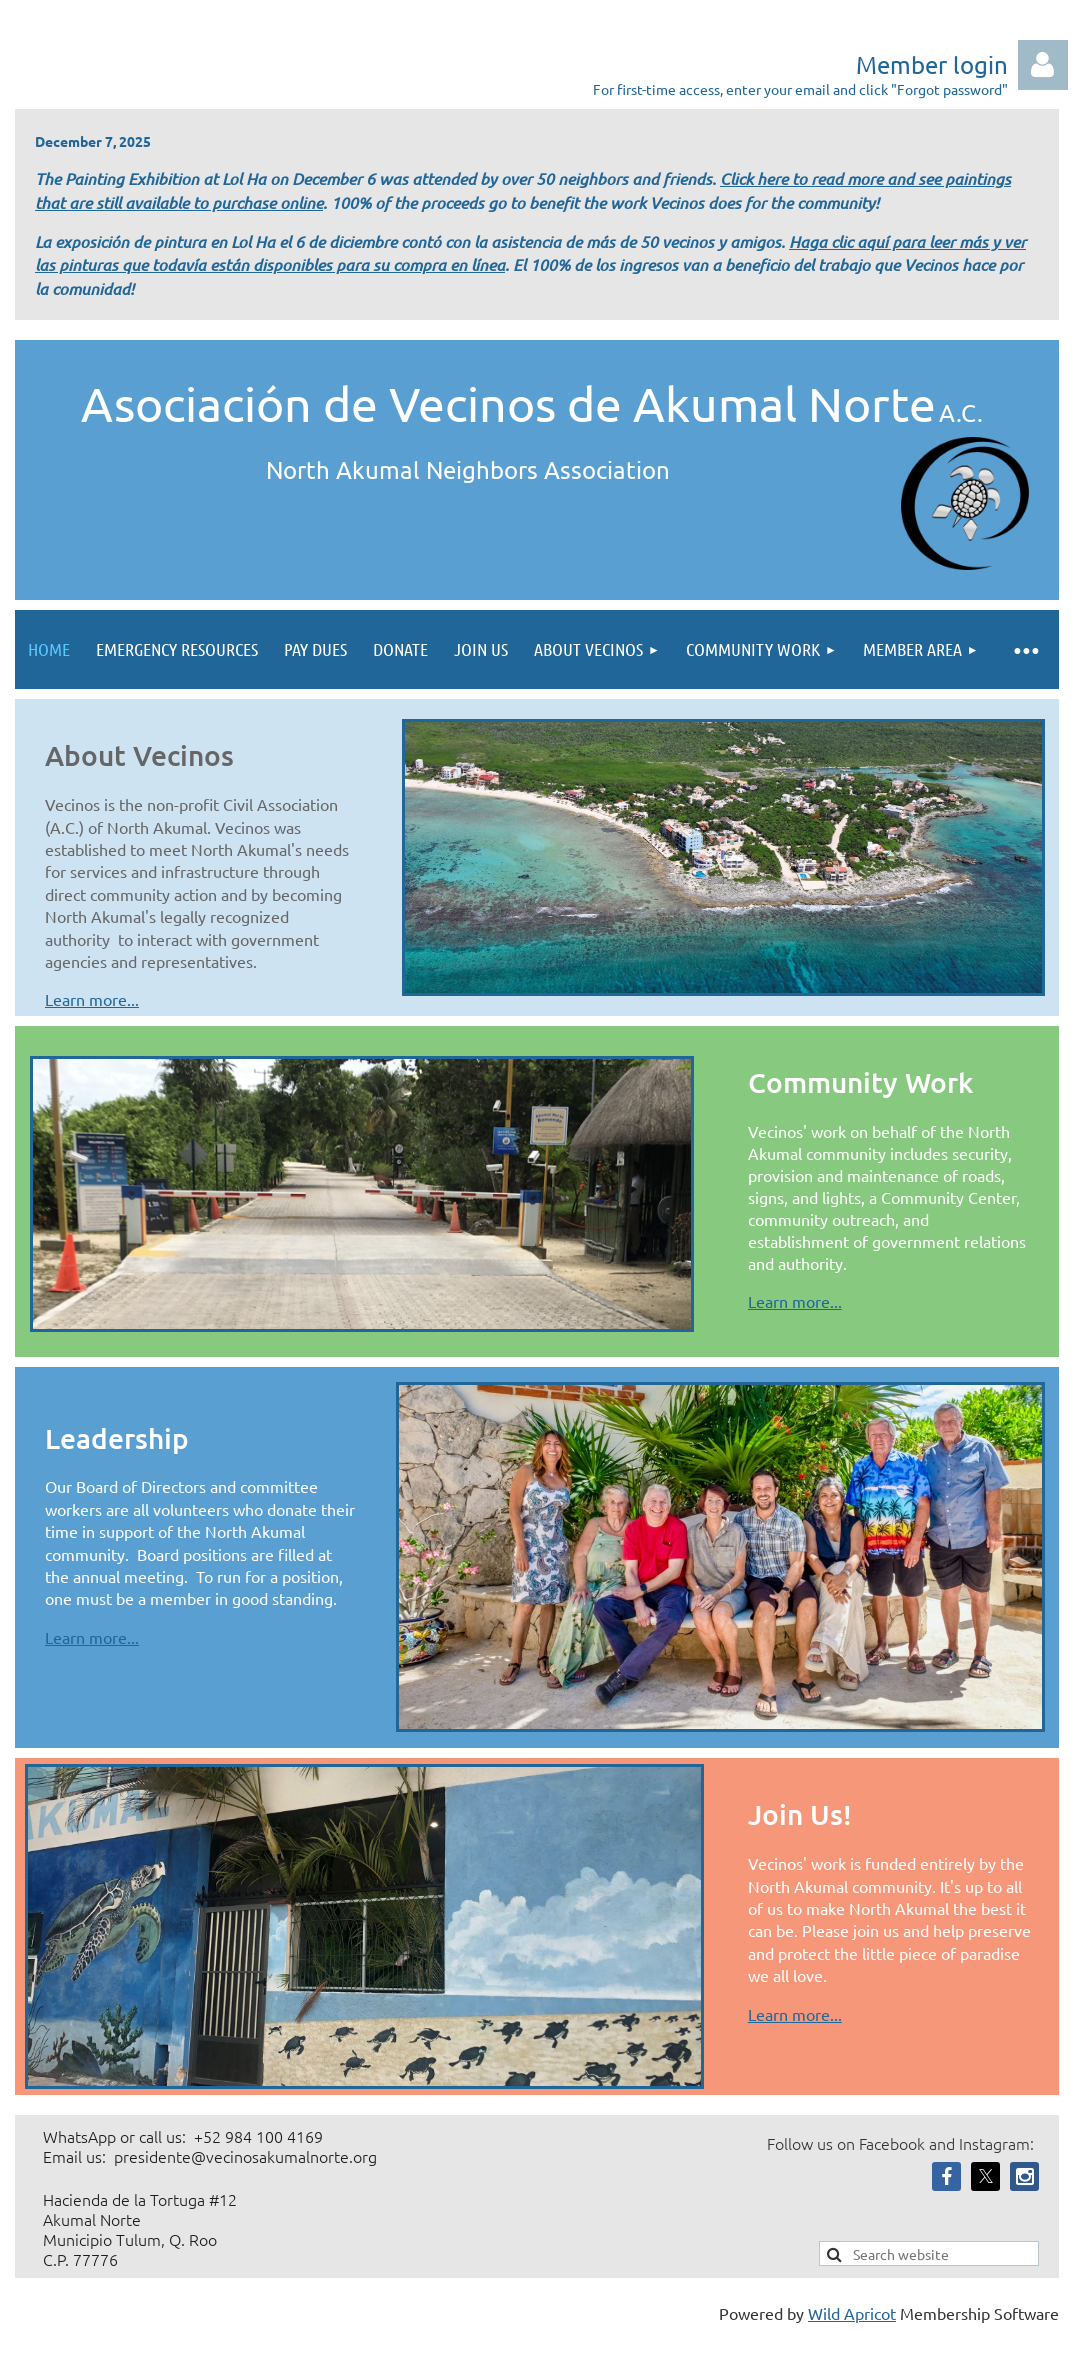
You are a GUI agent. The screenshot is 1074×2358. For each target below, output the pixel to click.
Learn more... (92, 999)
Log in (1043, 65)
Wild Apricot (852, 2313)
